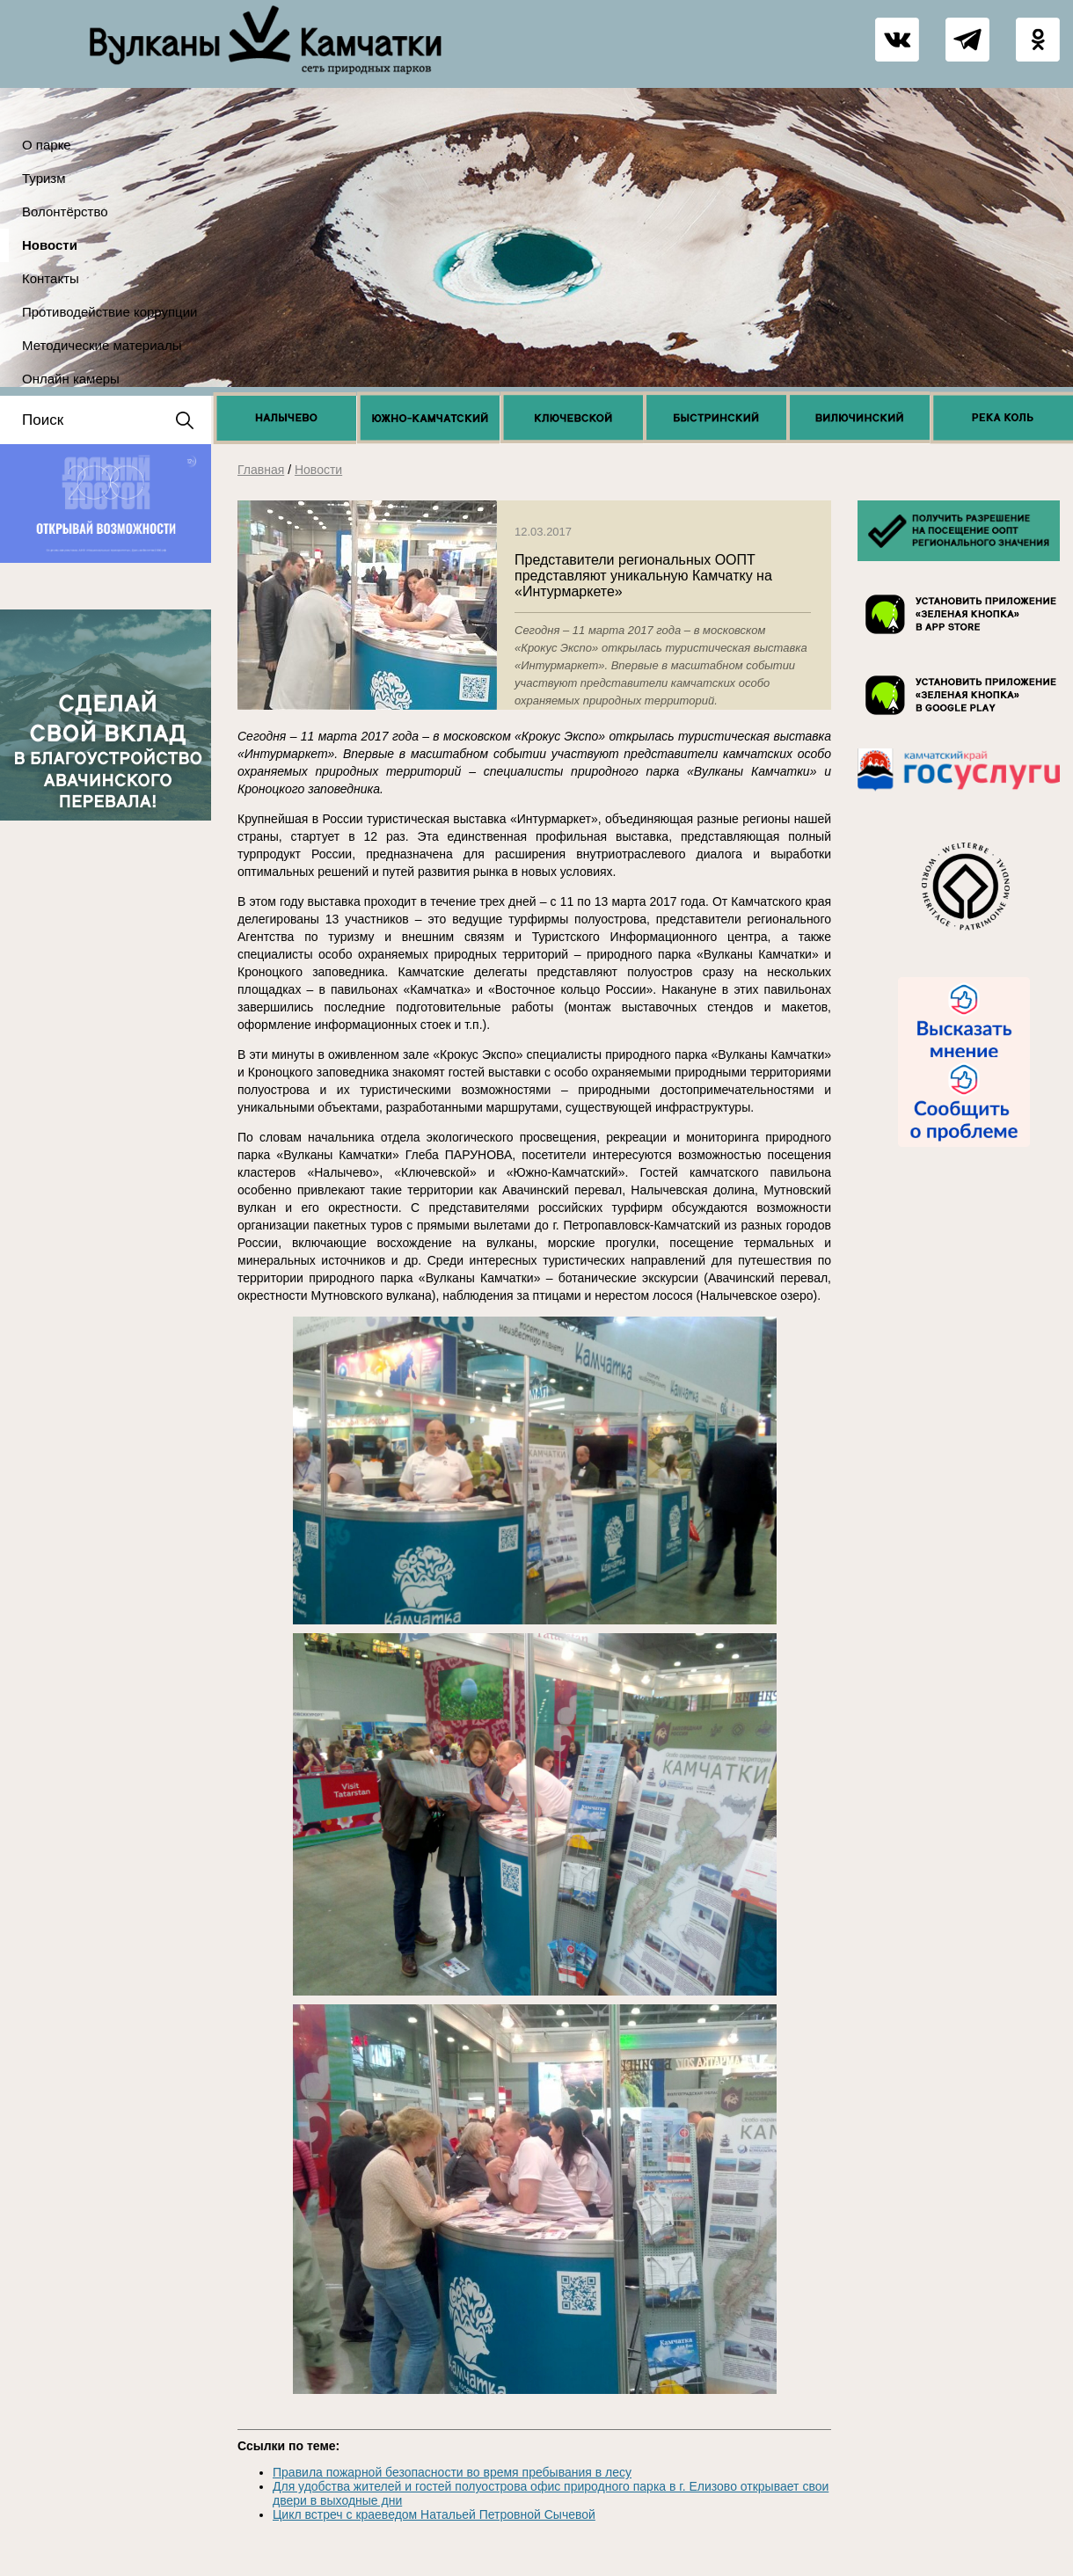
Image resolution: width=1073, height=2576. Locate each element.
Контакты (50, 278)
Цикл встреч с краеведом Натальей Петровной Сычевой (434, 2514)
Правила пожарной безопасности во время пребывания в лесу (452, 2472)
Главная (260, 470)
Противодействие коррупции (109, 311)
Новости (49, 244)
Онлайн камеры (71, 378)
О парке (46, 144)
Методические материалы (101, 345)
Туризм (44, 178)
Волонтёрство (65, 211)
